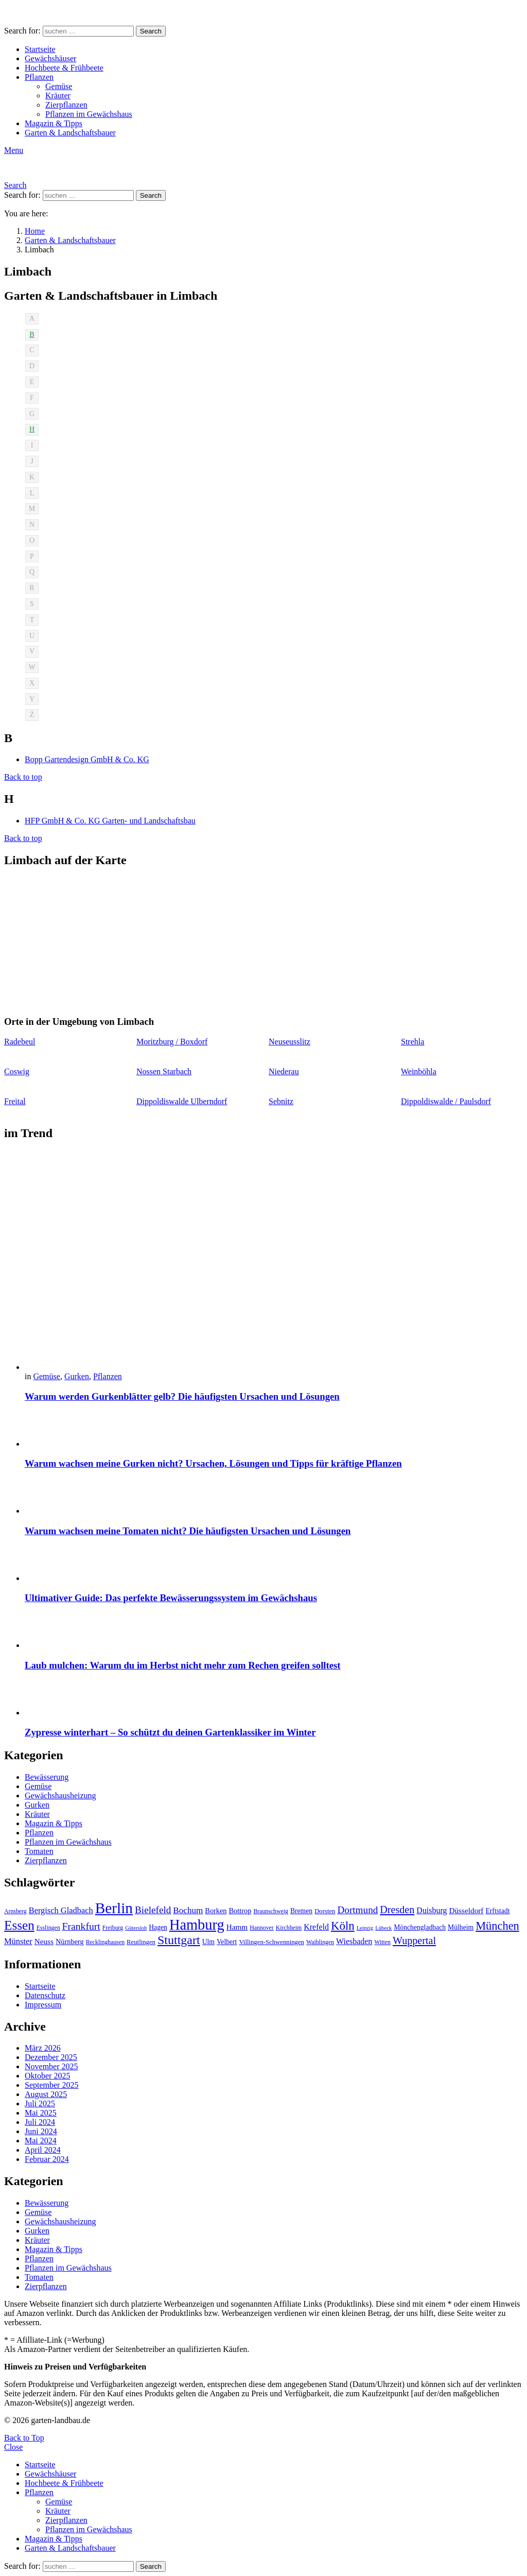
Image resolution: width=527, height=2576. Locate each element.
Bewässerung (46, 1777)
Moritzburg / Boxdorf (171, 1041)
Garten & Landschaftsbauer (70, 132)
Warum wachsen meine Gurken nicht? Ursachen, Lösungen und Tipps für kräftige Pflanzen (213, 1463)
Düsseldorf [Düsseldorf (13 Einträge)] (466, 1910)
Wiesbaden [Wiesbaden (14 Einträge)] (354, 1941)
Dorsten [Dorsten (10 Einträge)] (324, 1911)
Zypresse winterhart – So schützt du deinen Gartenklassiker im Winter (170, 1732)
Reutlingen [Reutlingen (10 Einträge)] (141, 1942)
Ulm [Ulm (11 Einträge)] (208, 1942)
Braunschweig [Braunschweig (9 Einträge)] (270, 1911)
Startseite (40, 49)
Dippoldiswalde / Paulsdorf (446, 1101)
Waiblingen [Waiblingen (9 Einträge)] (320, 1942)
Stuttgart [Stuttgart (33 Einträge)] (178, 1940)
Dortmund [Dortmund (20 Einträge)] (357, 1909)
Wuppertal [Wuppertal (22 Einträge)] (414, 1940)
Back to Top (24, 2437)
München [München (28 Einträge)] (497, 1925)
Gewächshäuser (50, 58)
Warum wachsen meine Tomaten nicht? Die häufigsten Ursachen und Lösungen (187, 1530)
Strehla (412, 1041)
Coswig (16, 1071)
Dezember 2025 (51, 2057)
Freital (15, 1101)
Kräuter (58, 95)
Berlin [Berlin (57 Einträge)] (114, 1908)
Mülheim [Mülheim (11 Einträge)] (460, 1927)
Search (151, 31)
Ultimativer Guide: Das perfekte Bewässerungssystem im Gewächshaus (171, 1597)
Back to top (23, 776)
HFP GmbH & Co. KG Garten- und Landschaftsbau (110, 820)
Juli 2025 (40, 2103)
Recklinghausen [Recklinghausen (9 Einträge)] (105, 1942)
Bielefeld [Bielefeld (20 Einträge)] (153, 1909)
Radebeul (19, 1041)
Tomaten (39, 1851)
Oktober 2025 (47, 2075)
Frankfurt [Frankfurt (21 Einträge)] (81, 1926)
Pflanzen (39, 77)
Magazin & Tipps (53, 123)
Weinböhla (418, 1071)
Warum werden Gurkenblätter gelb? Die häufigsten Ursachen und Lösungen (182, 1396)
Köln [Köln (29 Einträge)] (343, 1925)
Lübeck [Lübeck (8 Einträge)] (383, 1928)
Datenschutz (45, 1995)
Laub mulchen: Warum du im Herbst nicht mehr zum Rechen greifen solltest (183, 1665)
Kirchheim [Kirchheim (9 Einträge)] (289, 1927)
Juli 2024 (40, 2122)
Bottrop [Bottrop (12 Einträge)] (240, 1911)
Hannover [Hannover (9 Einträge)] (262, 1927)
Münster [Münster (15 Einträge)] (18, 1941)
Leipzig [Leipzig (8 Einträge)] (365, 1928)
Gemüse (58, 86)
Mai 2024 (41, 2140)
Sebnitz (281, 1101)
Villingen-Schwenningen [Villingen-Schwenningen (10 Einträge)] (271, 1942)
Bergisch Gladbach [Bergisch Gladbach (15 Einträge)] (61, 1910)
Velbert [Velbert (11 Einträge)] (227, 1942)
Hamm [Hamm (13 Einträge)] (237, 1926)
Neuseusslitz (289, 1041)
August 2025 (46, 2094)
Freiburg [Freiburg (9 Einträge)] (112, 1927)
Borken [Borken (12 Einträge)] (215, 1911)
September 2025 (51, 2085)
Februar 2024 (47, 2159)
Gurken (76, 1376)
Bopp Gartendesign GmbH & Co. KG (87, 759)
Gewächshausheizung (60, 1795)
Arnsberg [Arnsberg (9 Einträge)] (15, 1911)
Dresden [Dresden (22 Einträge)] (397, 1909)
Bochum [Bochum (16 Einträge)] (188, 1910)
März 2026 (43, 2047)
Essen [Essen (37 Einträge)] (19, 1925)
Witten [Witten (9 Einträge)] (382, 1942)
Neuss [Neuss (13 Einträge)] (44, 1941)
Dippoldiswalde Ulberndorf (181, 1101)
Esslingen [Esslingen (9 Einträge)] (48, 1927)
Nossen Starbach (163, 1071)
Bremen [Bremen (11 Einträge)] (301, 1911)
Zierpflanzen (66, 104)
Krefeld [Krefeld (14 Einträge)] (316, 1926)
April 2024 (43, 2149)
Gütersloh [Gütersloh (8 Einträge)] (136, 1928)
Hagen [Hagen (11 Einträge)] (158, 1927)
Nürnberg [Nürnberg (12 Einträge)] (70, 1941)
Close (13, 2447)
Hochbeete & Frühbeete (64, 67)
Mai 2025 (41, 2112)
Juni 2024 (41, 2131)
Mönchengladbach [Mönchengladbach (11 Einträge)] (420, 1927)
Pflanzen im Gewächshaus (88, 114)
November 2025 (51, 2066)
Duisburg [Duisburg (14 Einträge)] (431, 1910)
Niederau (284, 1071)
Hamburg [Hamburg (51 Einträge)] (196, 1925)
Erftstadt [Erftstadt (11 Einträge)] (497, 1911)
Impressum (43, 2004)
